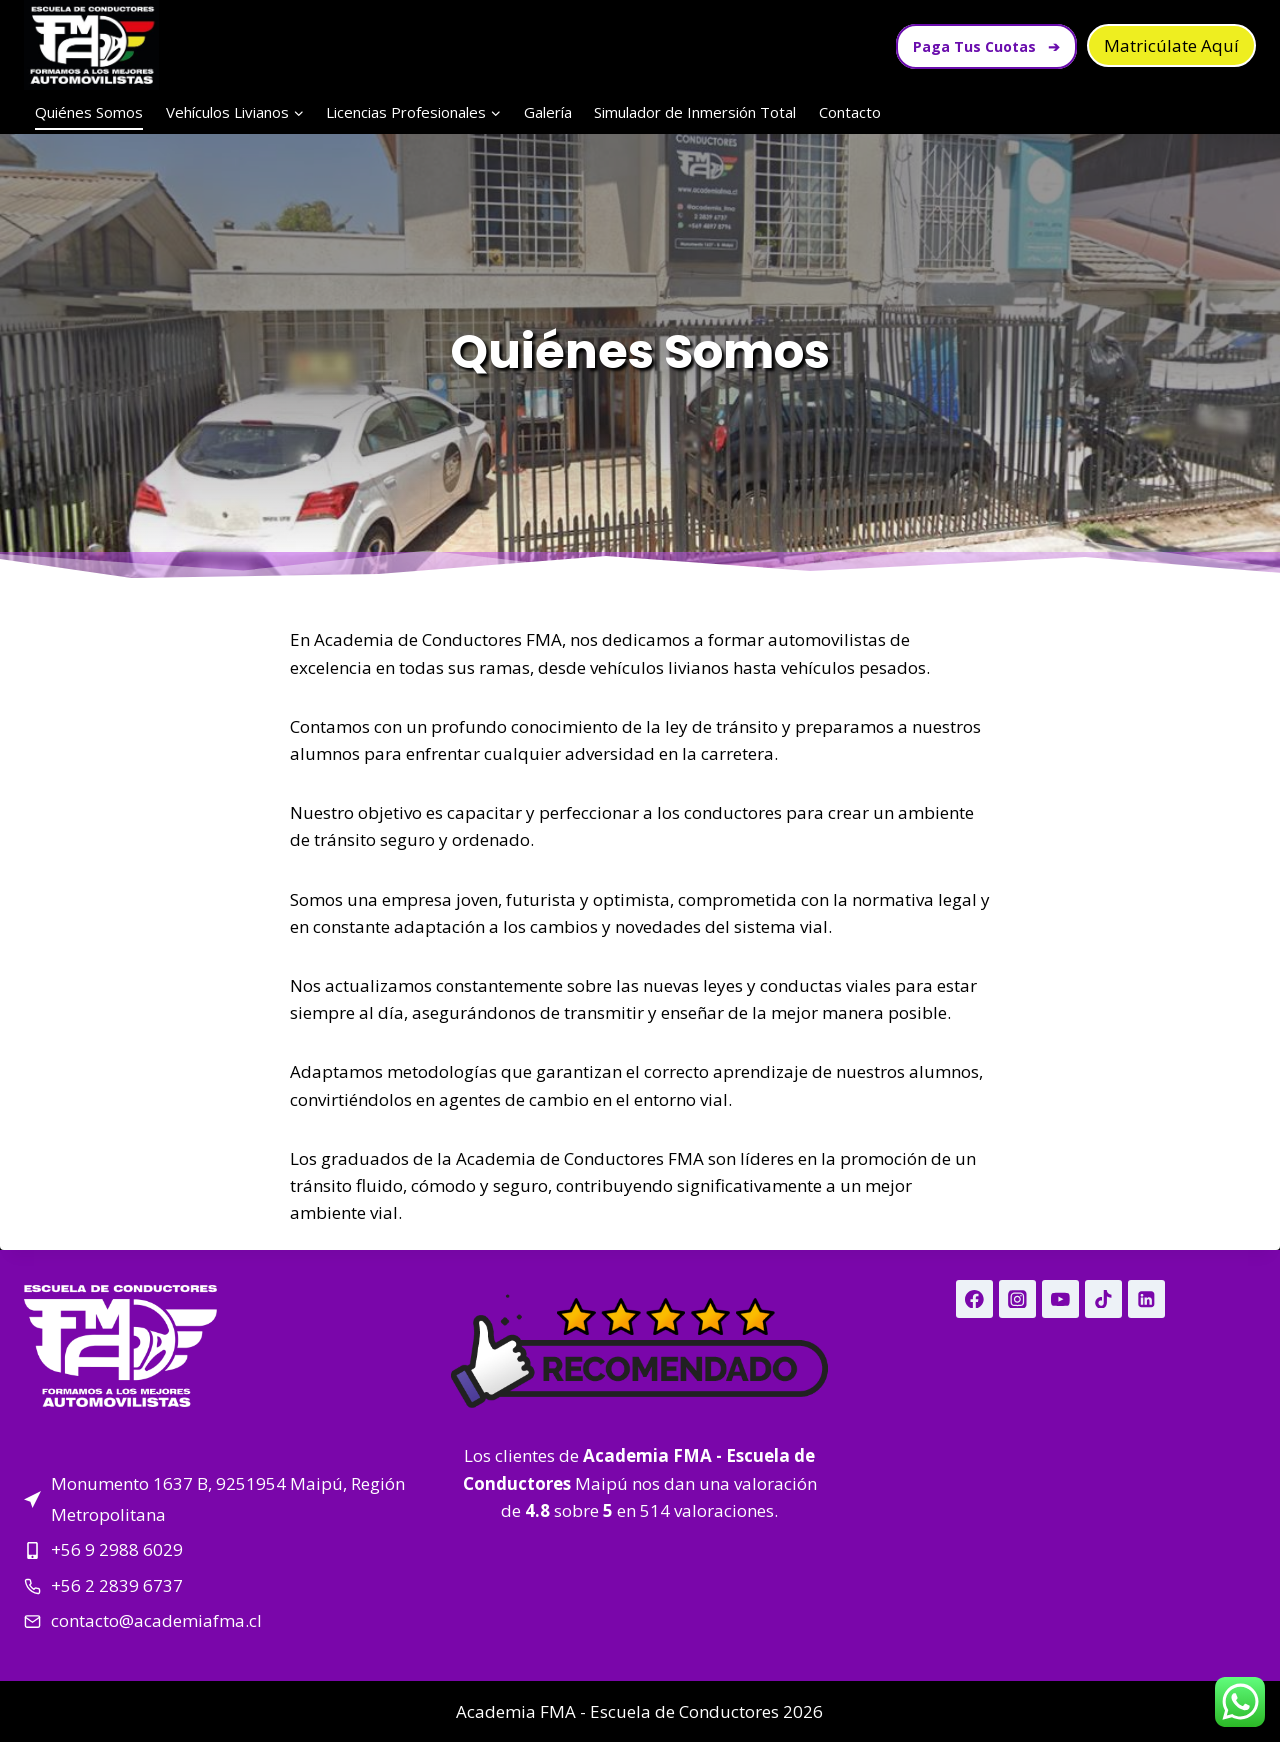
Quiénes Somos (89, 112)
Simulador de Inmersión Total (695, 112)
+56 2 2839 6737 (117, 1585)
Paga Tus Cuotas (986, 46)
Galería (548, 112)
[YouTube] (1060, 1298)
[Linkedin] (1146, 1298)
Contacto (850, 112)
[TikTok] (1103, 1298)
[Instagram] (1017, 1298)
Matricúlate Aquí (1171, 45)
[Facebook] (974, 1298)
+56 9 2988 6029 (117, 1549)
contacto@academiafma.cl (156, 1620)
